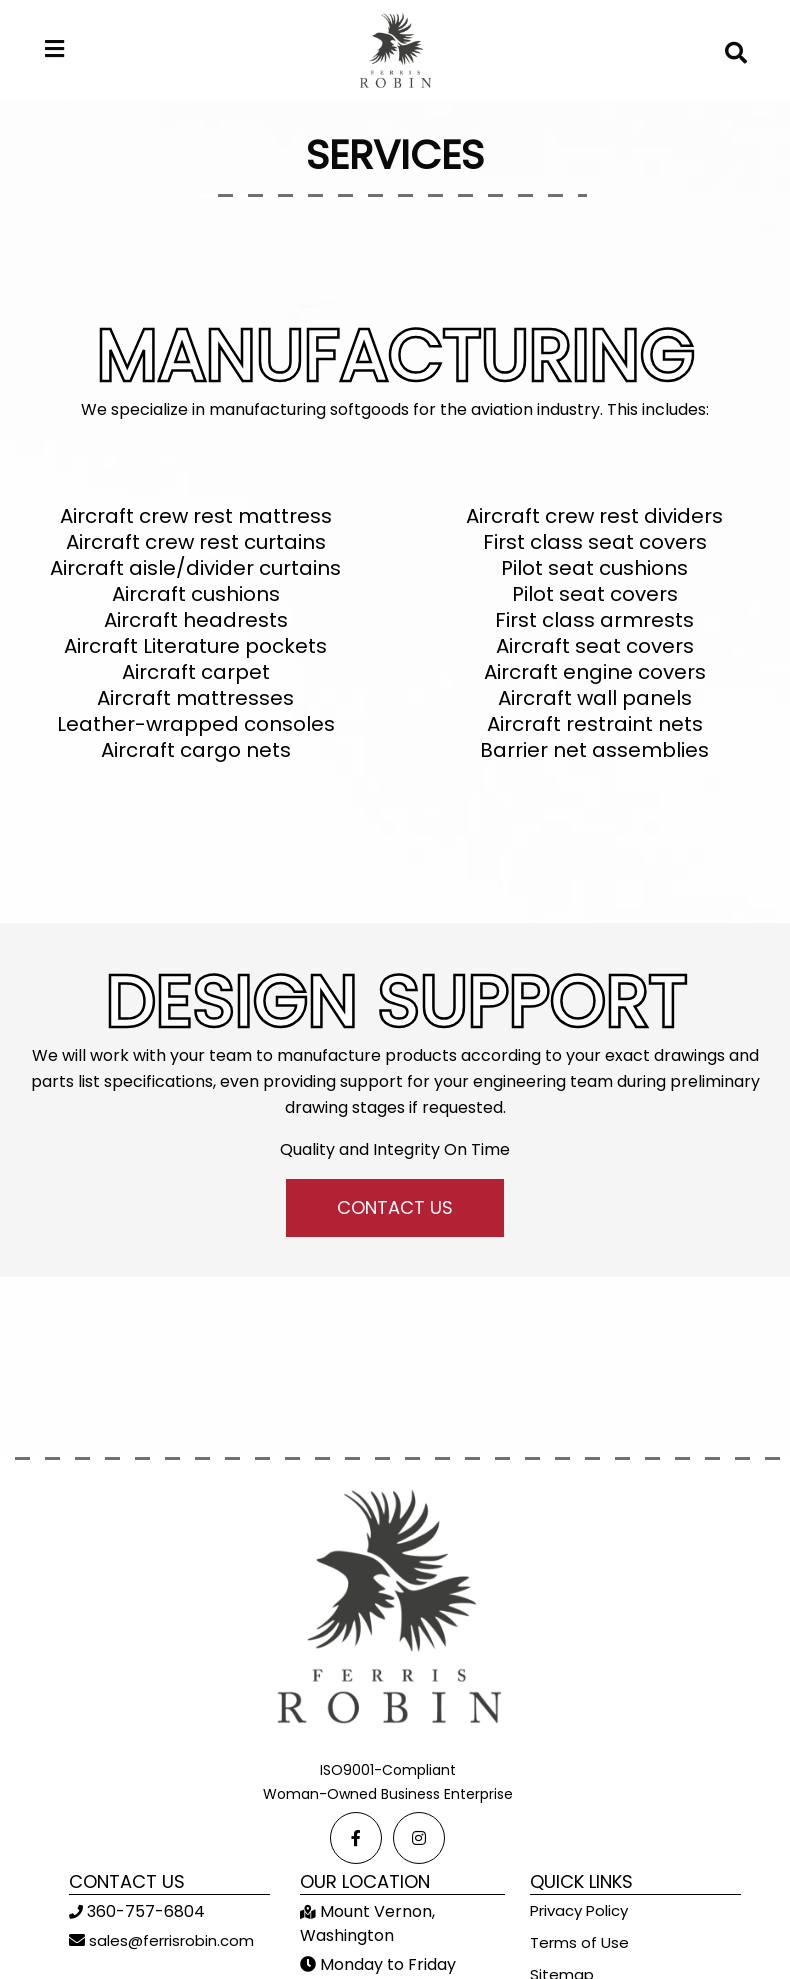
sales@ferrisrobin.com (169, 1940)
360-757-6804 (144, 1911)
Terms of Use (579, 1942)
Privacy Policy (579, 1910)
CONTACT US (395, 1207)
